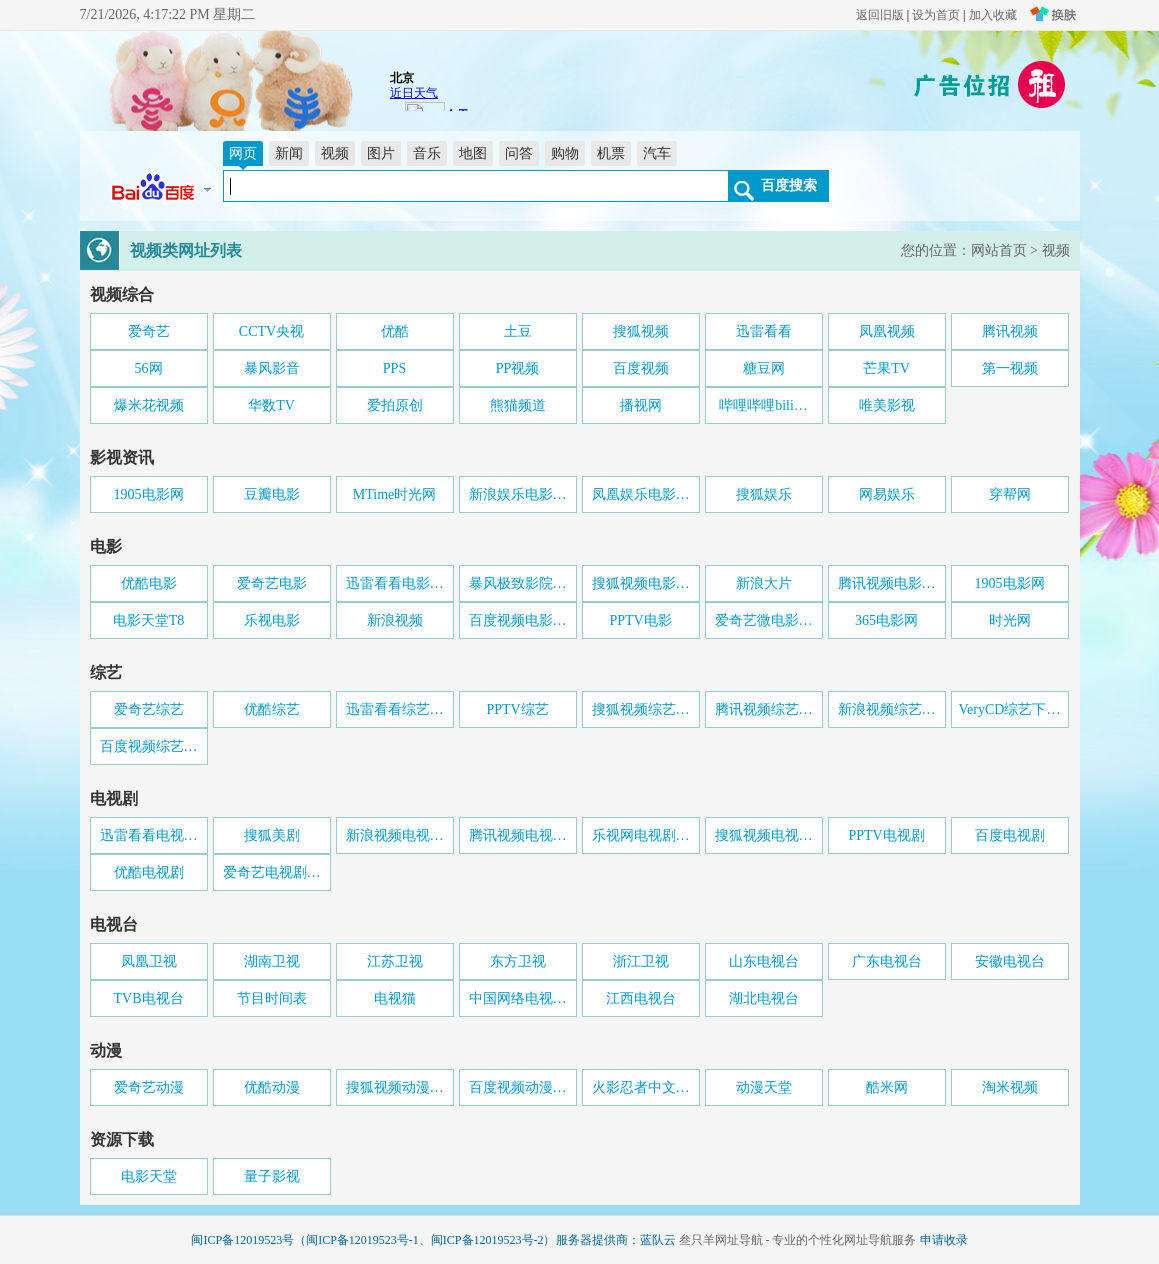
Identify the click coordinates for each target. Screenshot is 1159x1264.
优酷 (395, 331)
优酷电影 (149, 583)
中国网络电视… (518, 998)
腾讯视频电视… (518, 835)
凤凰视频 (887, 331)
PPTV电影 (640, 620)
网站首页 (999, 250)
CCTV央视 (271, 331)
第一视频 (1010, 368)
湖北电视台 (764, 998)
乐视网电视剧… (641, 835)
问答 (519, 153)
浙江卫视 (641, 961)
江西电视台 (641, 998)
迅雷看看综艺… (395, 709)
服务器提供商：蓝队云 (616, 1240)
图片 (381, 153)
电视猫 (395, 998)
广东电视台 (887, 961)
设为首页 (936, 15)
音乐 (427, 153)
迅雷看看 (764, 331)
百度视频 (641, 368)
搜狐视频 (641, 331)
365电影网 (886, 620)
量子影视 (272, 1176)
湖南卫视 (272, 961)
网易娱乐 (887, 494)
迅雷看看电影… (395, 583)
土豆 (518, 331)
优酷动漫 (272, 1087)
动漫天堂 (764, 1087)
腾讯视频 (1010, 331)
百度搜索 (789, 185)
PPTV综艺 (517, 709)
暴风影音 (272, 368)
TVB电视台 (149, 998)
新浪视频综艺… (887, 709)
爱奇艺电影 (272, 583)
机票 (611, 153)
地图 (473, 153)
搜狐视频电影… (641, 583)
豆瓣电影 (272, 494)
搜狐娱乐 (764, 494)
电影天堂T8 (149, 620)
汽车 (657, 153)
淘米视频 (1010, 1087)
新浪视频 (395, 620)
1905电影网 (149, 494)
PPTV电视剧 (886, 835)
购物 (565, 153)
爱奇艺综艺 (149, 709)
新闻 (289, 153)
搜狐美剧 (272, 835)
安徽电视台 (1010, 961)
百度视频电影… (518, 620)
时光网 (1010, 620)
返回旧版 (880, 15)
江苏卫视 (395, 961)
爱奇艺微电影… (764, 620)
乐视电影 (272, 620)
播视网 (641, 405)
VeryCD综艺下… (1010, 709)
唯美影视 (887, 405)
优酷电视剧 (149, 872)
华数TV (271, 405)
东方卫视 (518, 961)
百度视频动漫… (518, 1087)
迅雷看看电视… (149, 835)
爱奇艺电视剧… (272, 872)
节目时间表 (272, 998)
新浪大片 (764, 583)
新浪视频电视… (395, 835)
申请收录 (944, 1240)
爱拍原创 (395, 405)
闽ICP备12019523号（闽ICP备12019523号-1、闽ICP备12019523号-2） (373, 1240)
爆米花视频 (149, 405)
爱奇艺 (149, 331)
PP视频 (518, 368)
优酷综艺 (272, 709)
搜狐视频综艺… (641, 709)
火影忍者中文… (641, 1087)
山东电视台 (764, 961)
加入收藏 (993, 15)
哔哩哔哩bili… (763, 405)
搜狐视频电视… (764, 835)
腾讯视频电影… (887, 583)
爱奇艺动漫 (149, 1087)
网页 (243, 153)
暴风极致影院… (518, 583)
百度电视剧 (1010, 835)
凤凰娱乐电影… (641, 494)
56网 (149, 368)
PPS (394, 368)
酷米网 (887, 1087)
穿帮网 (1010, 494)
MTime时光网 (395, 494)
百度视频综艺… (149, 746)
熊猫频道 (518, 405)
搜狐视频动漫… (395, 1087)
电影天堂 (149, 1176)
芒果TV (886, 368)
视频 (335, 153)
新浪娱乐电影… (518, 494)
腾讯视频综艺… (764, 709)
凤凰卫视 (149, 961)
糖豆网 (764, 368)
